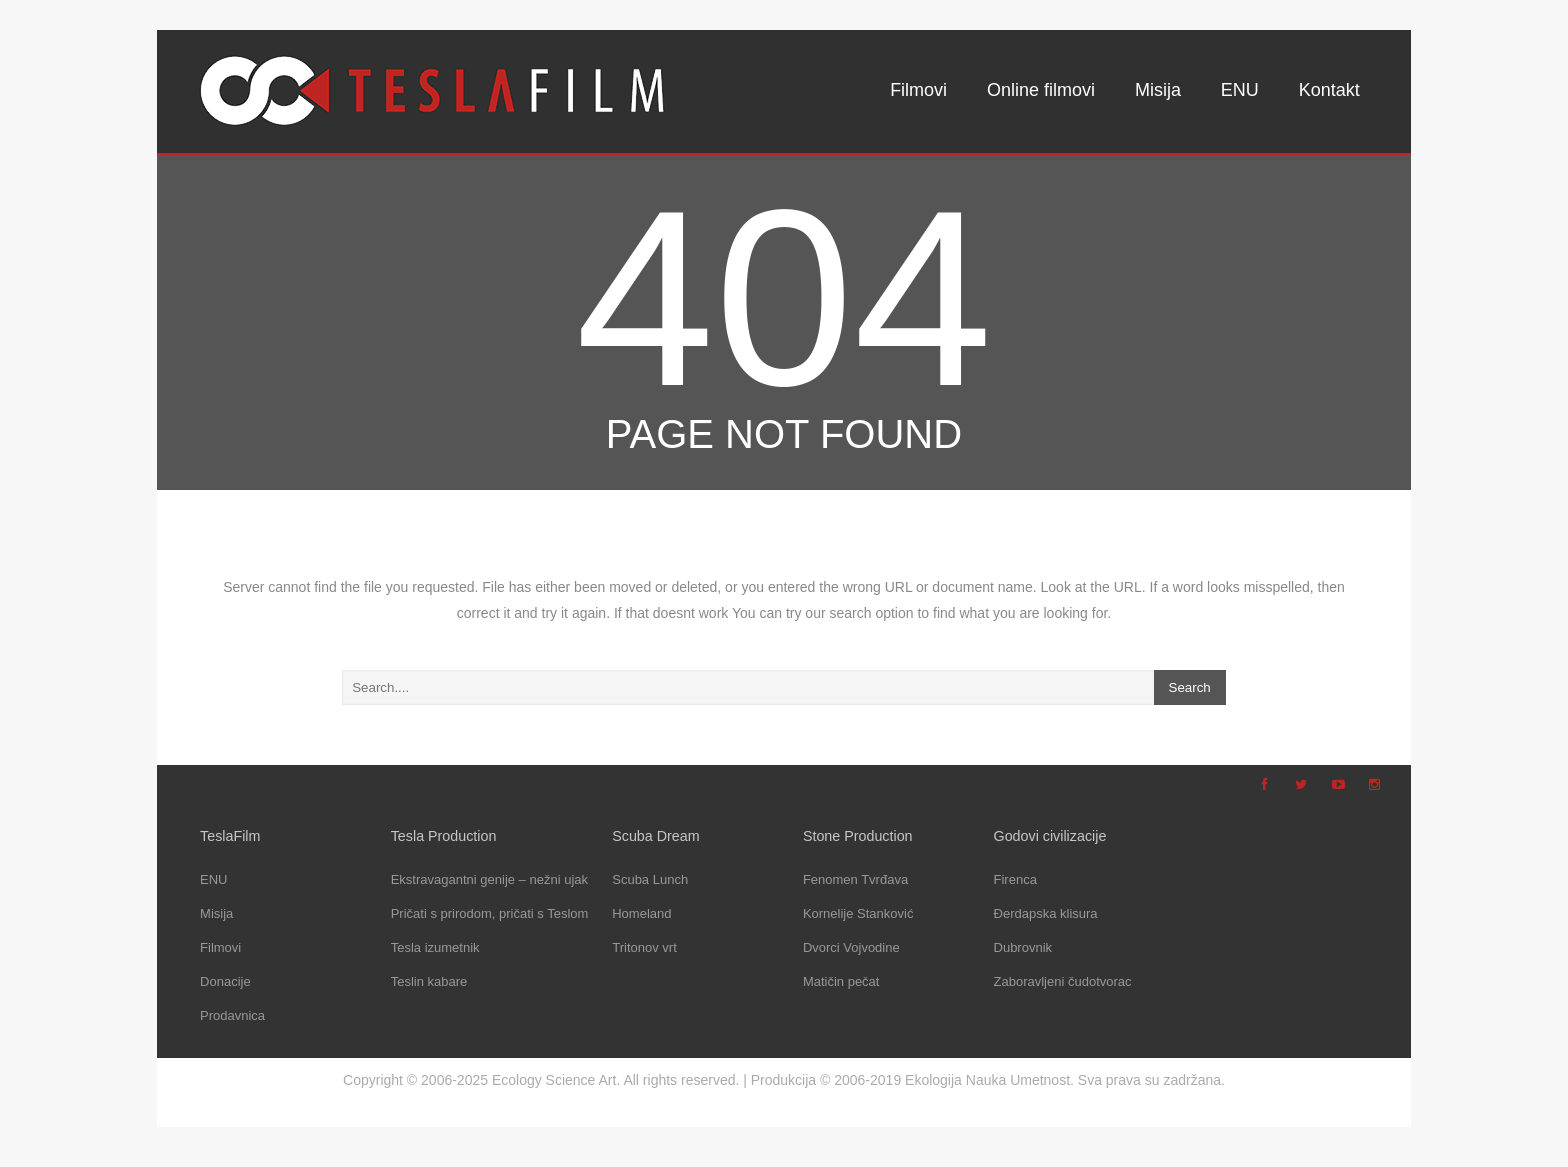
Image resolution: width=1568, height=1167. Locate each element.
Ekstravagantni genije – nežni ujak (489, 879)
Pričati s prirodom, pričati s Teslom (490, 913)
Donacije (225, 981)
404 (783, 298)
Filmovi (918, 90)
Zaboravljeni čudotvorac (1063, 981)
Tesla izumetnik (435, 947)
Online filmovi (1041, 90)
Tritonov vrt (644, 947)
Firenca (1015, 879)
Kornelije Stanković (858, 913)
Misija (1158, 90)
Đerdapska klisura (1046, 913)
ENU (1240, 90)
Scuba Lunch (650, 879)
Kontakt (1329, 90)
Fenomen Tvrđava (855, 879)
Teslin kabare (429, 981)
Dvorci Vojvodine (851, 947)
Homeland (641, 913)
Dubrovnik (1023, 947)
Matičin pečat (841, 981)
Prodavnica (232, 1015)
